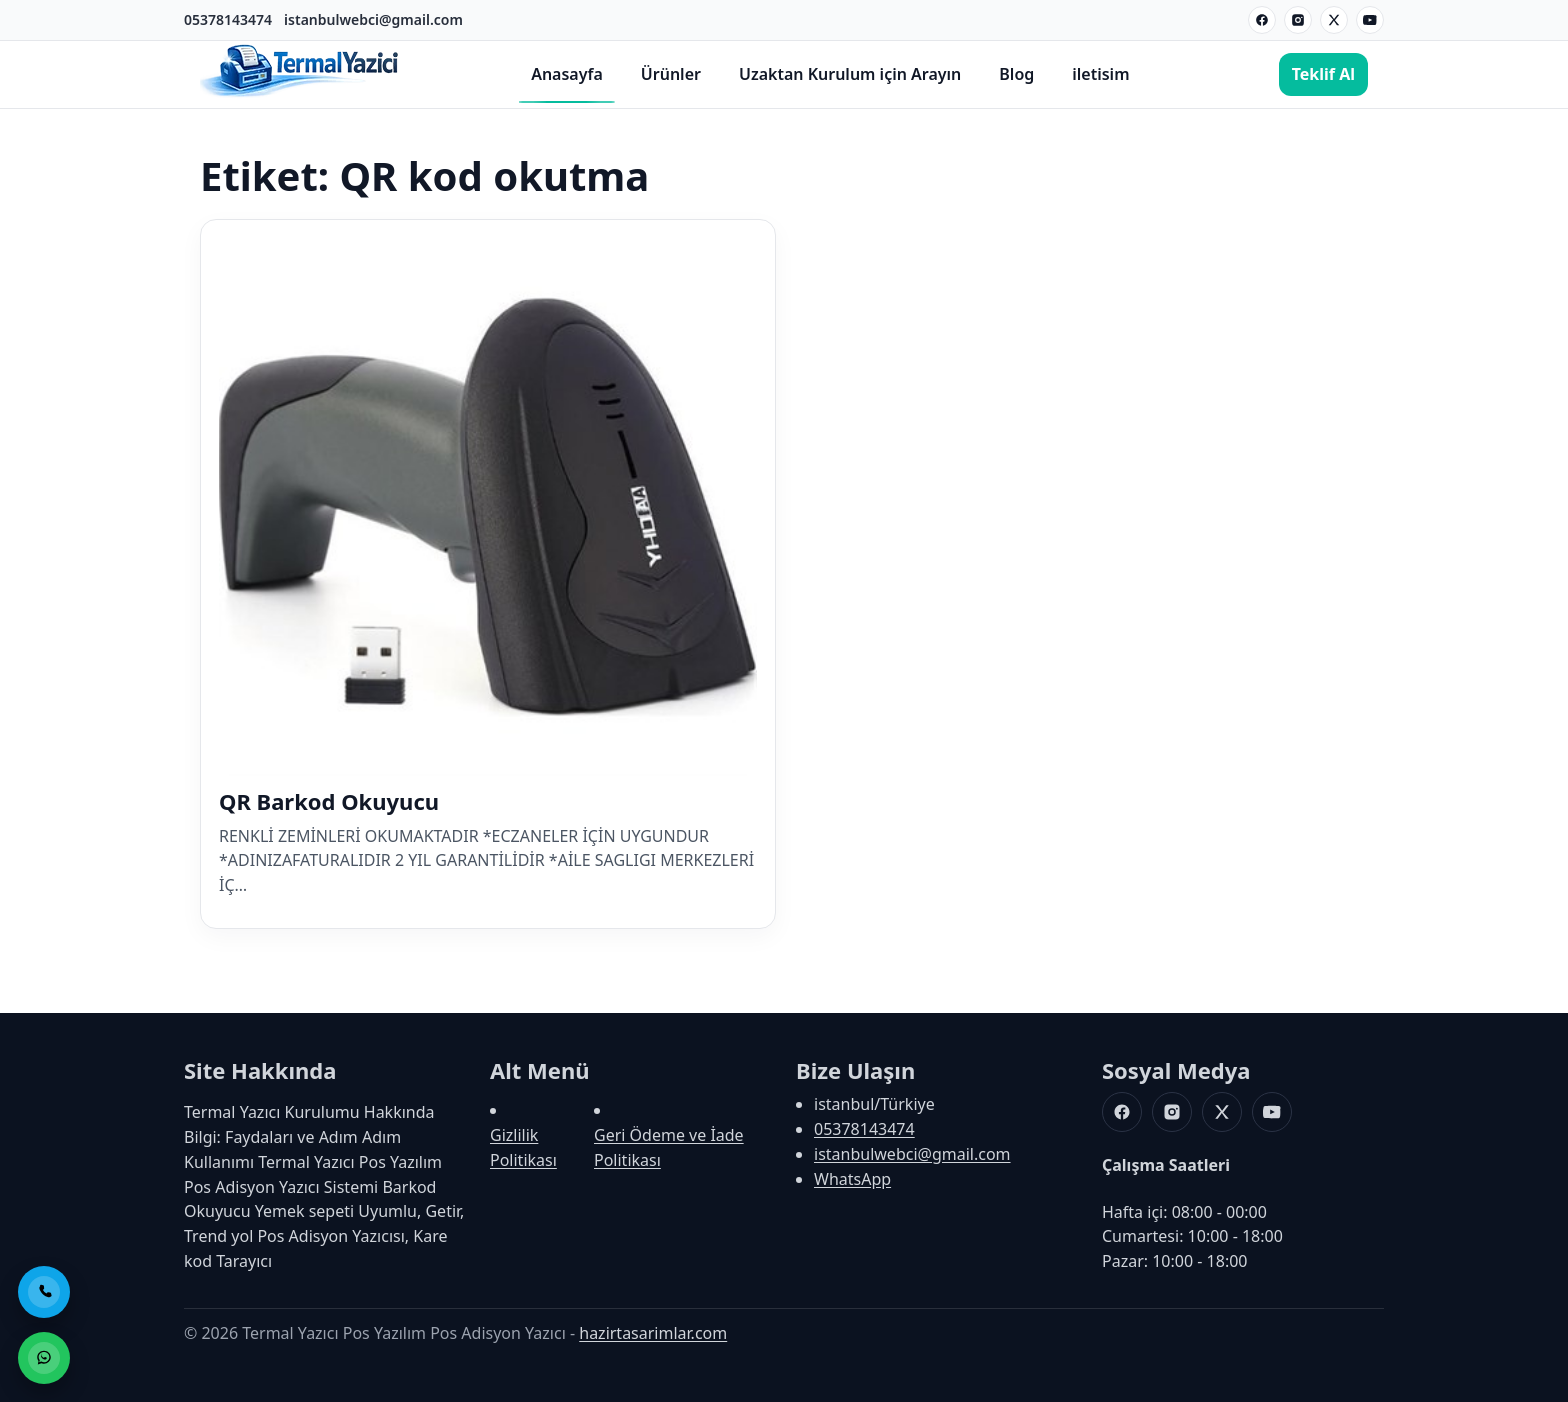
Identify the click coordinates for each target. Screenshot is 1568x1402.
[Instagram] (1298, 20)
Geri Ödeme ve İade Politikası (669, 1147)
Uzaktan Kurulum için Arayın (850, 74)
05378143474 (228, 19)
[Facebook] (1262, 20)
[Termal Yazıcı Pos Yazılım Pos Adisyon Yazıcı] (300, 95)
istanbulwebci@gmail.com (373, 19)
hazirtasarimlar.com (653, 1333)
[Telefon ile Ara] (44, 1292)
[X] (1334, 20)
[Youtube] (1370, 20)
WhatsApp (852, 1179)
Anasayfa (567, 74)
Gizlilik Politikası (523, 1147)
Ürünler (671, 74)
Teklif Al (1323, 74)
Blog (1016, 74)
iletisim (1100, 74)
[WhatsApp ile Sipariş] (44, 1358)
